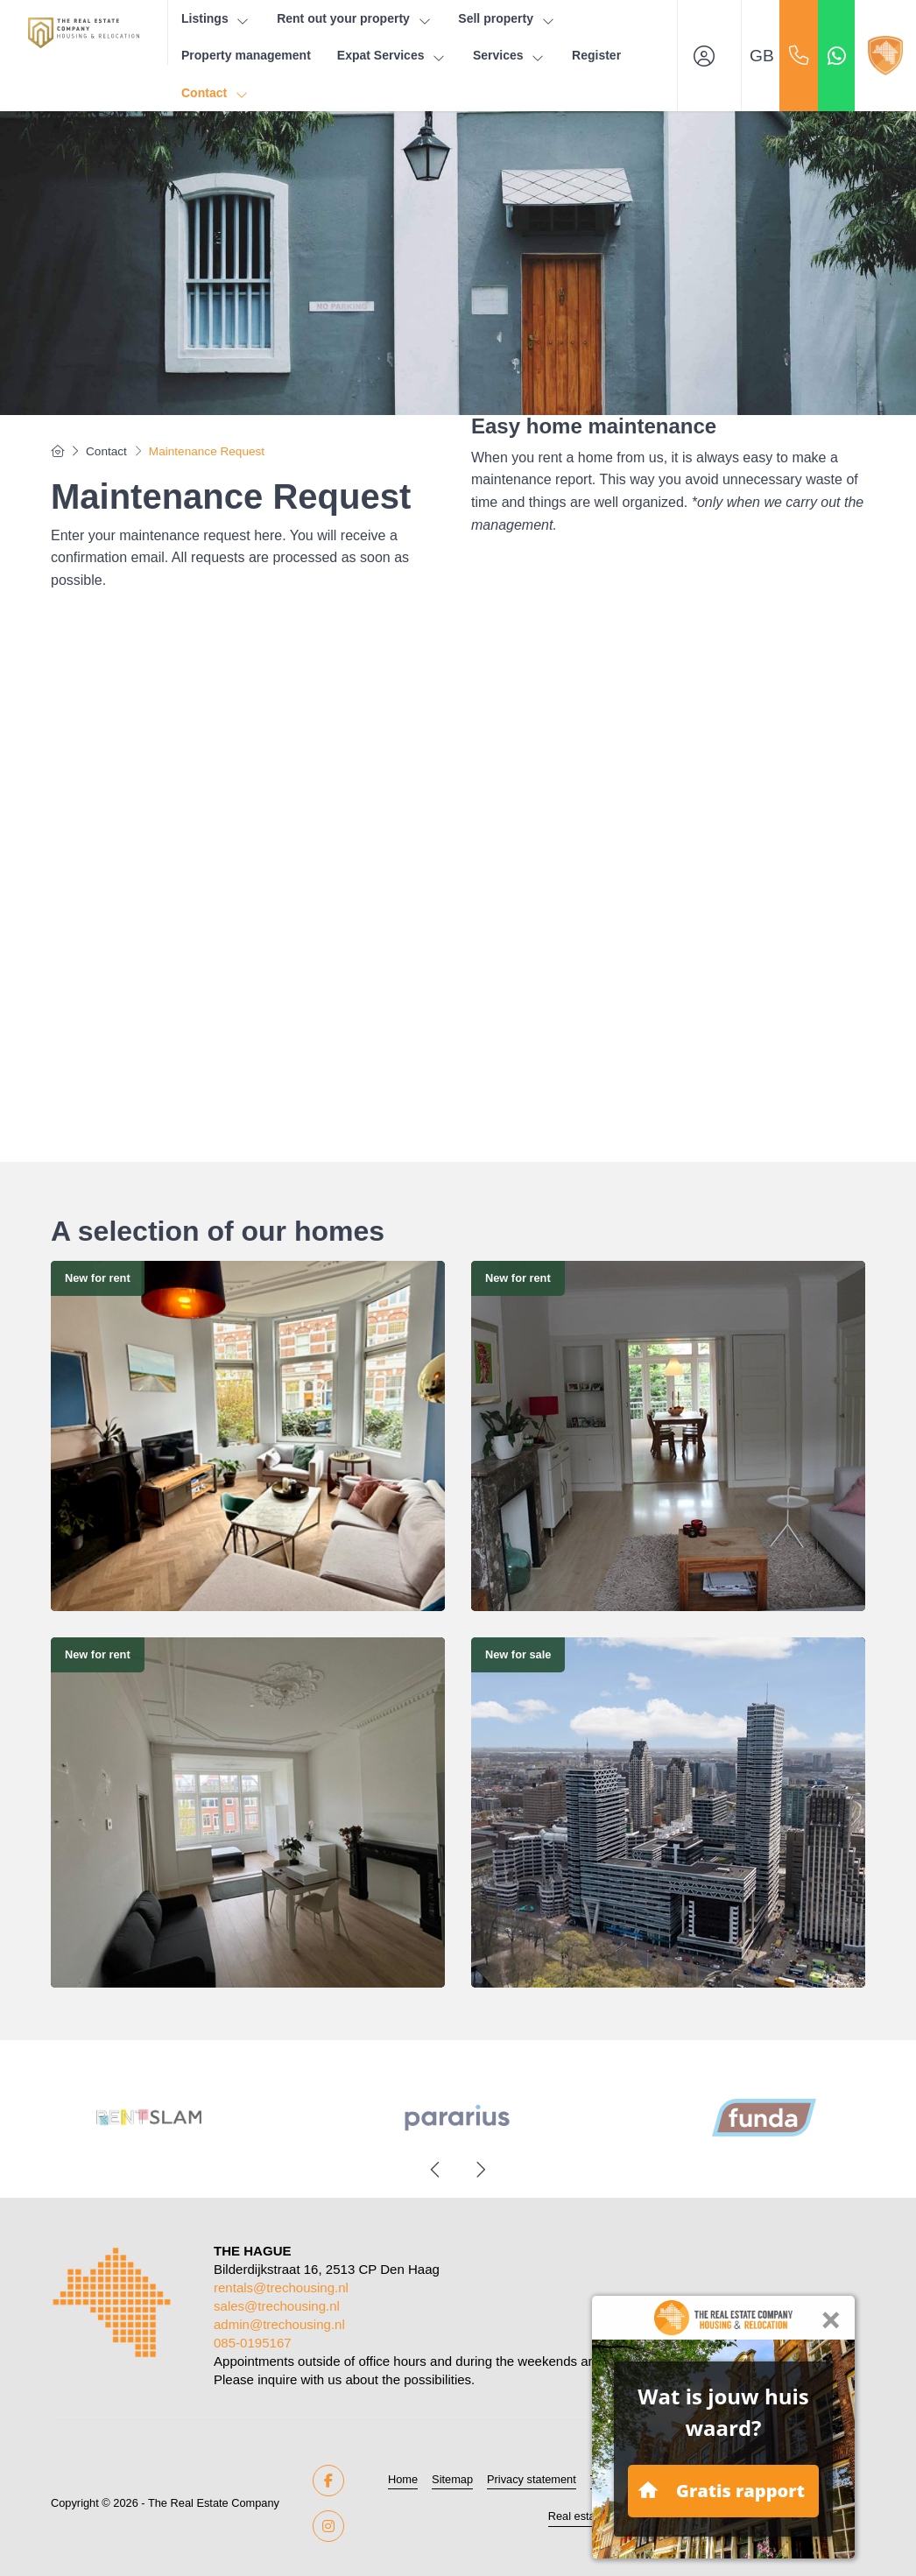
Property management (246, 55)
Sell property (506, 19)
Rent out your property (354, 19)
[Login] (709, 55)
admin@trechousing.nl (279, 2324)
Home (403, 2479)
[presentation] (436, 2169)
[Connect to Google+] (328, 2526)
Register (596, 55)
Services (509, 55)
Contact (215, 93)
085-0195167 (253, 2342)
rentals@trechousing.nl (281, 2287)
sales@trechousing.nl (277, 2305)
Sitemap (452, 2479)
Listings (215, 19)
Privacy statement (531, 2479)
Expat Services (392, 55)
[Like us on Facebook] (328, 2480)
